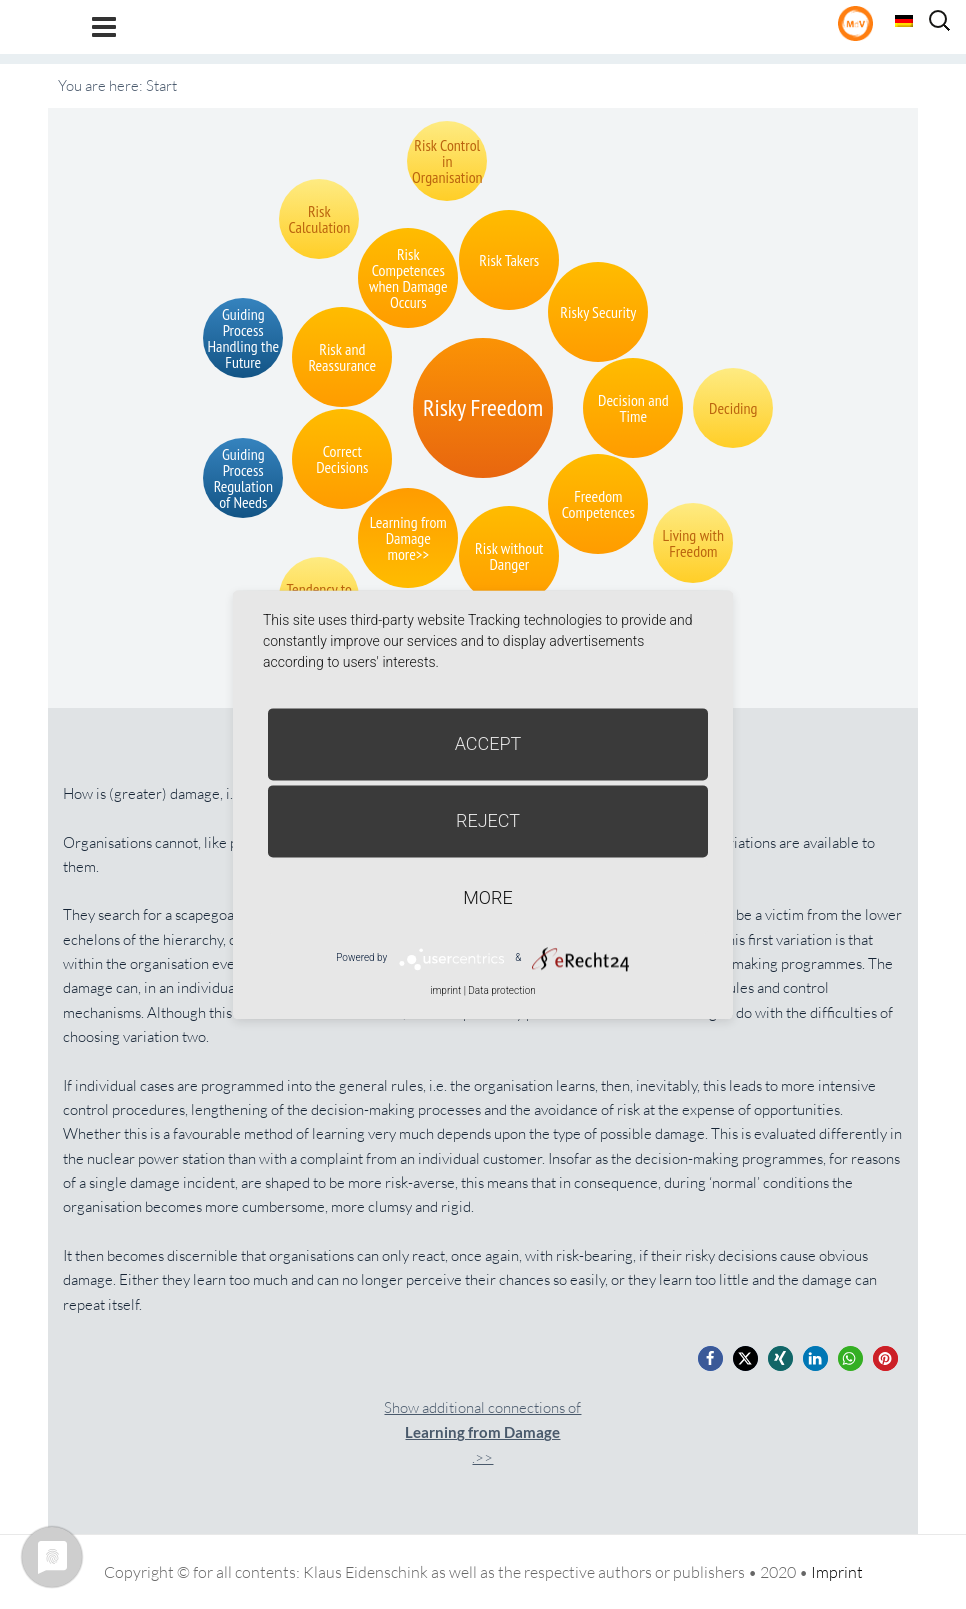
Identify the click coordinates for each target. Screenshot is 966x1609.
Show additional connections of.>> (482, 1432)
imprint (445, 990)
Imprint (837, 1572)
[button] (710, 1358)
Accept (488, 743)
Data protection (501, 990)
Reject (488, 820)
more (487, 897)
